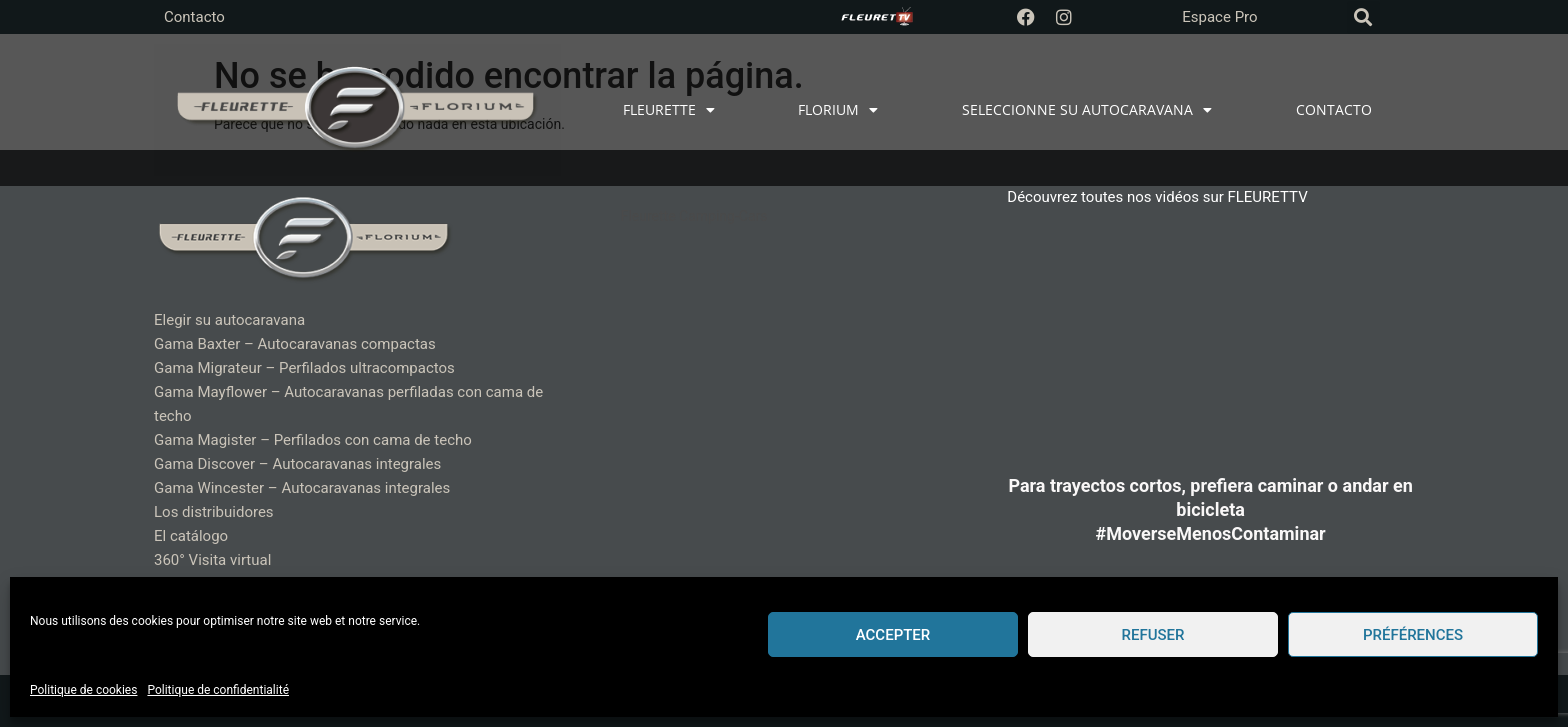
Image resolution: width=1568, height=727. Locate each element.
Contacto (194, 17)
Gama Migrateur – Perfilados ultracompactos (304, 368)
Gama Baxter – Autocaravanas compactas (295, 344)
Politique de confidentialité (218, 690)
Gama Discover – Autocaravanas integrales (297, 464)
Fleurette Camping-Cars (694, 216)
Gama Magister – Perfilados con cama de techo (313, 440)
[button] (1363, 17)
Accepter (893, 635)
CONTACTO (1334, 109)
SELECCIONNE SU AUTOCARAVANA (1087, 110)
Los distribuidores (214, 512)
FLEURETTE (669, 110)
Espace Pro (1219, 17)
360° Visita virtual (212, 560)
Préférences (1413, 635)
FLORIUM (838, 110)
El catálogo (191, 536)
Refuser (1153, 635)
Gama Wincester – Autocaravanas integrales (302, 488)
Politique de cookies (83, 690)
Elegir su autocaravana (229, 320)
